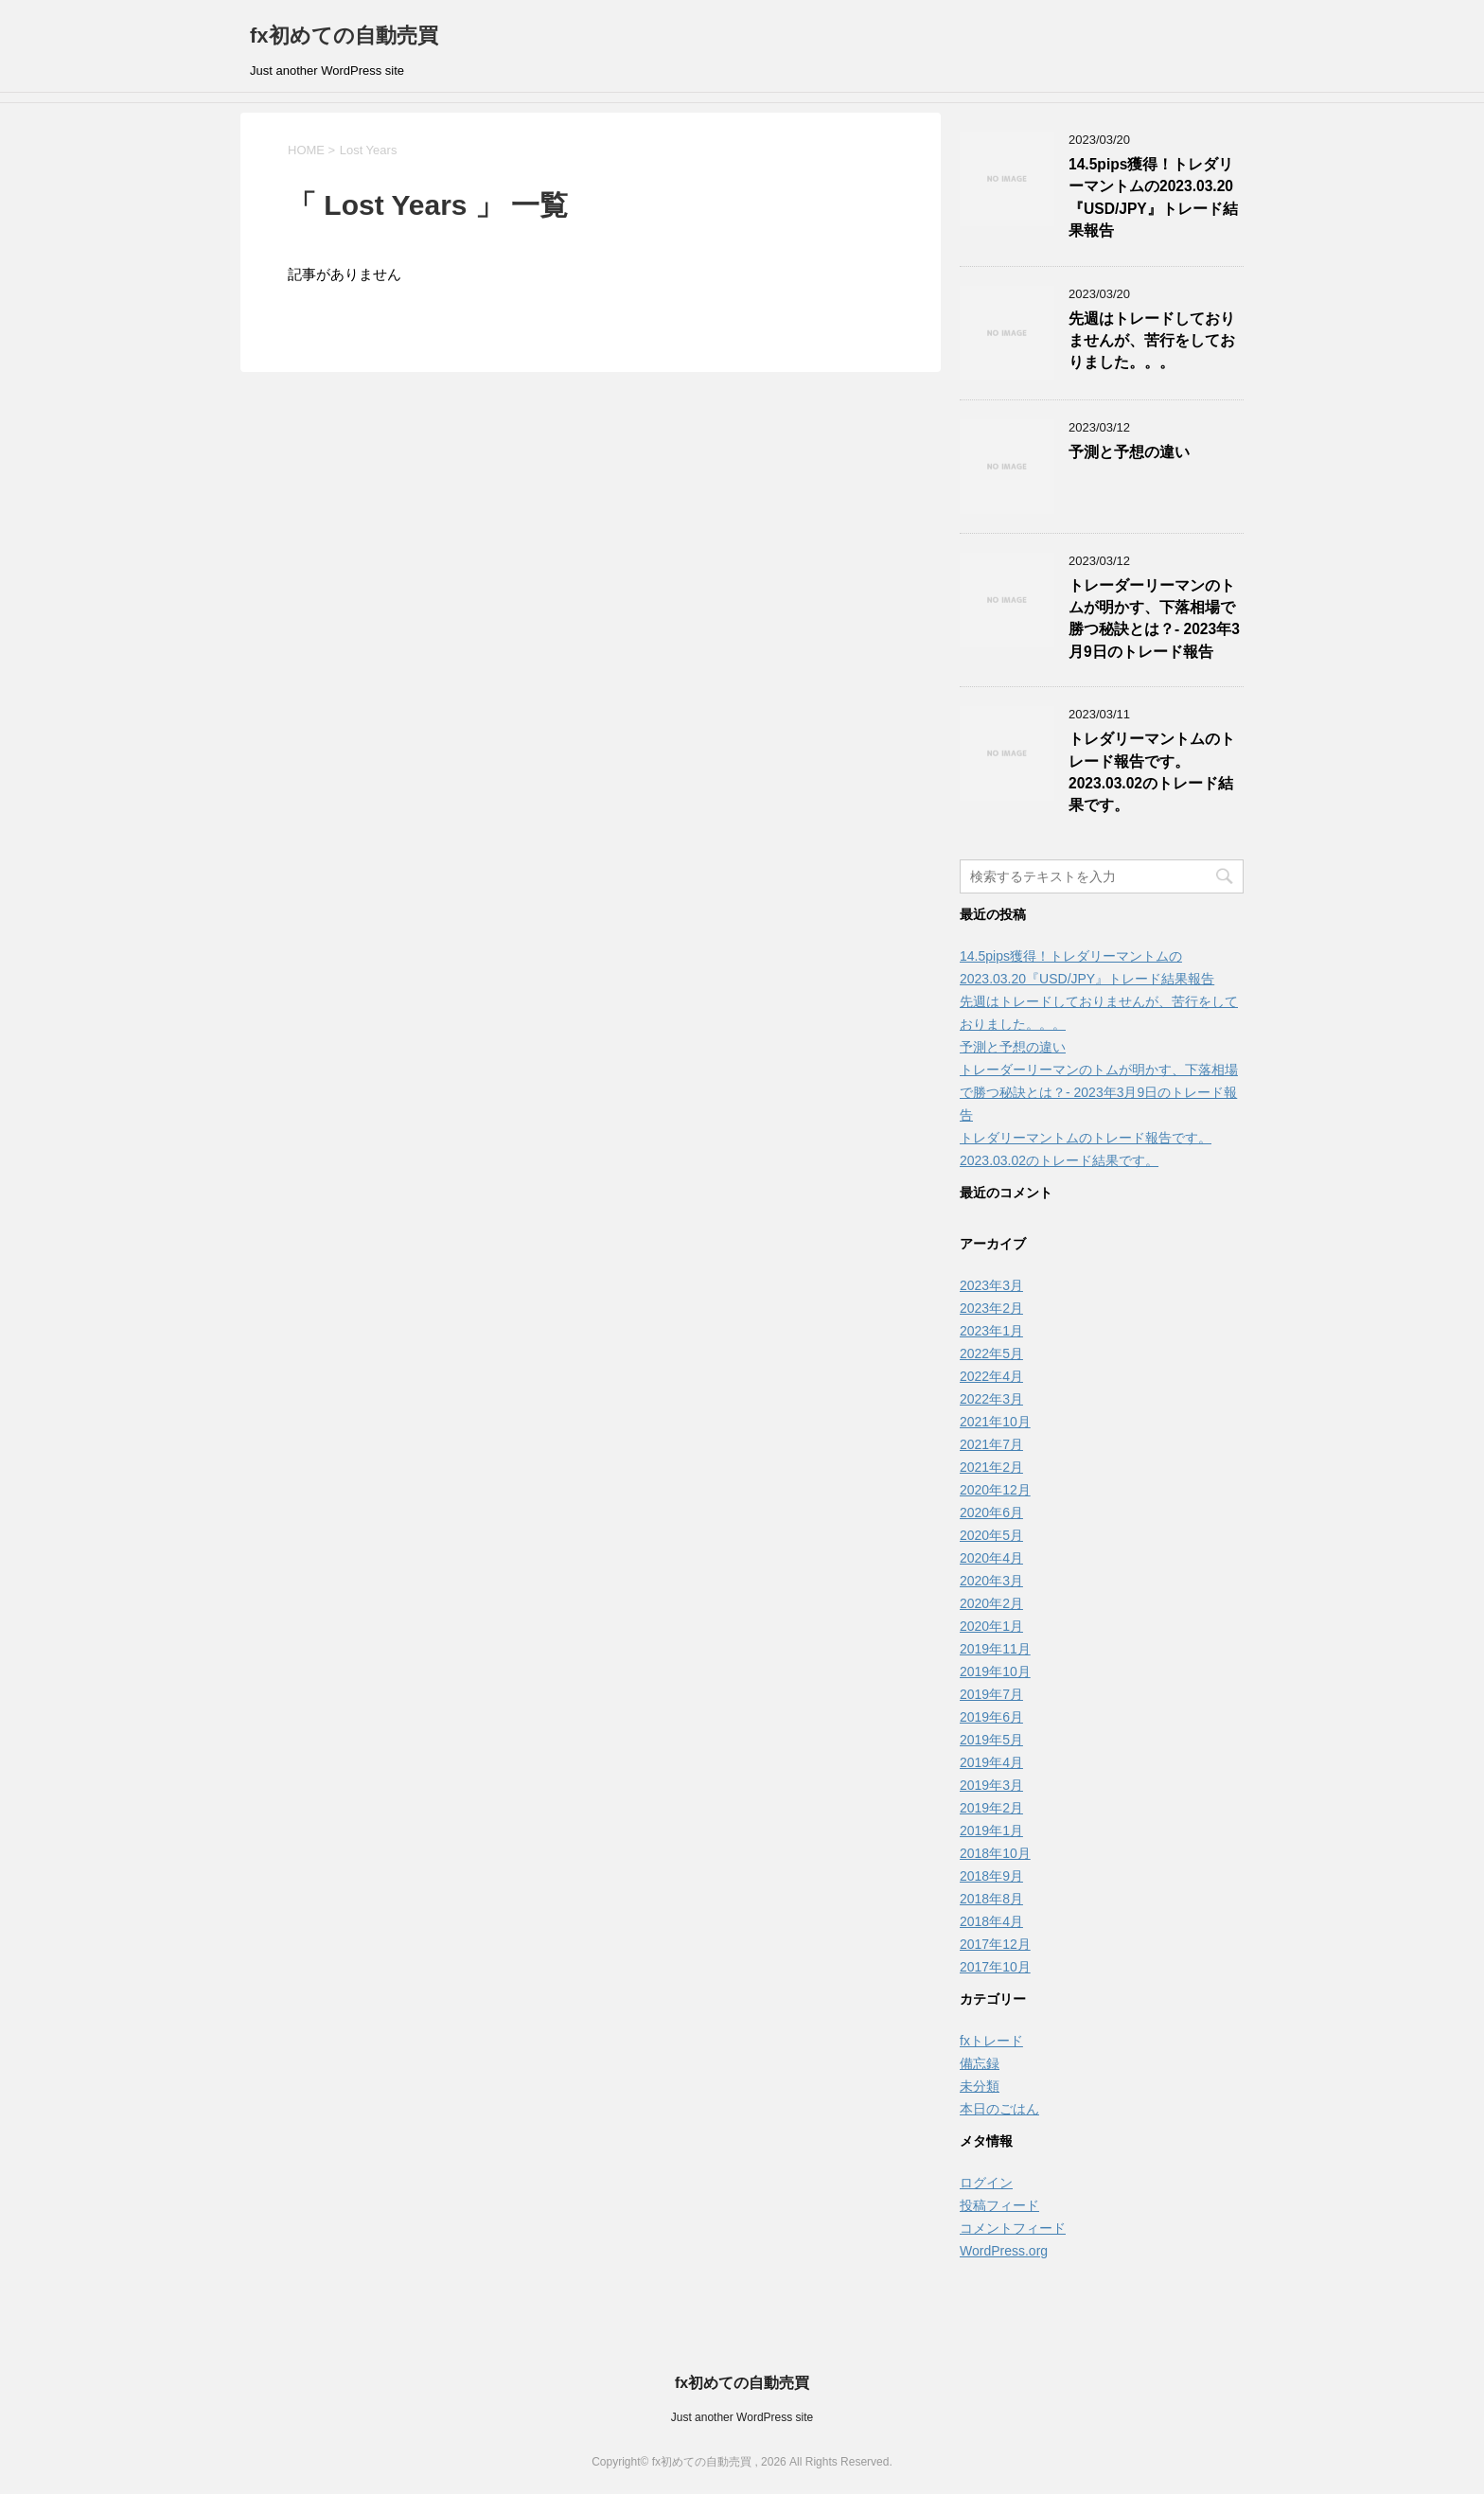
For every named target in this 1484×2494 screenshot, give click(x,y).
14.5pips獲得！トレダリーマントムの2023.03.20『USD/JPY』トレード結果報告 (1153, 197)
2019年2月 (991, 1807)
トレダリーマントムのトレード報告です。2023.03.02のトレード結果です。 (1152, 772)
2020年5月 (991, 1535)
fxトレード (991, 2040)
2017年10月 (995, 1966)
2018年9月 (991, 1876)
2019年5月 (991, 1739)
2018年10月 (995, 1853)
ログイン (986, 2182)
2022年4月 (991, 1376)
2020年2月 (991, 1603)
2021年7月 (991, 1444)
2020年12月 (995, 1489)
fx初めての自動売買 (344, 35)
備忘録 (979, 2063)
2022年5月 (991, 1353)
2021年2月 (991, 1467)
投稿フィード (999, 2205)
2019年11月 (995, 1648)
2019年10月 (995, 1671)
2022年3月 (991, 1398)
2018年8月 (991, 1898)
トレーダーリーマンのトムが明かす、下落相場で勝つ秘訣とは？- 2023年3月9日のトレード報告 (1154, 618)
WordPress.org (1004, 2250)
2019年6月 (991, 1717)
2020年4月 (991, 1557)
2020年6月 (991, 1512)
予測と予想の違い (1129, 452)
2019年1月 (991, 1830)
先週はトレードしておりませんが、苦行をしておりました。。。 (1152, 340)
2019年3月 (991, 1785)
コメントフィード (1013, 2228)
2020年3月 (991, 1580)
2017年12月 (995, 1944)
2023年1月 (991, 1330)
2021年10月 (995, 1421)
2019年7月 (991, 1694)
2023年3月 (991, 1285)
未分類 (979, 2086)
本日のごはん (999, 2108)
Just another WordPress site (742, 2417)
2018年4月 (991, 1921)
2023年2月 (991, 1308)
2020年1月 (991, 1626)
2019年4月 (991, 1762)
